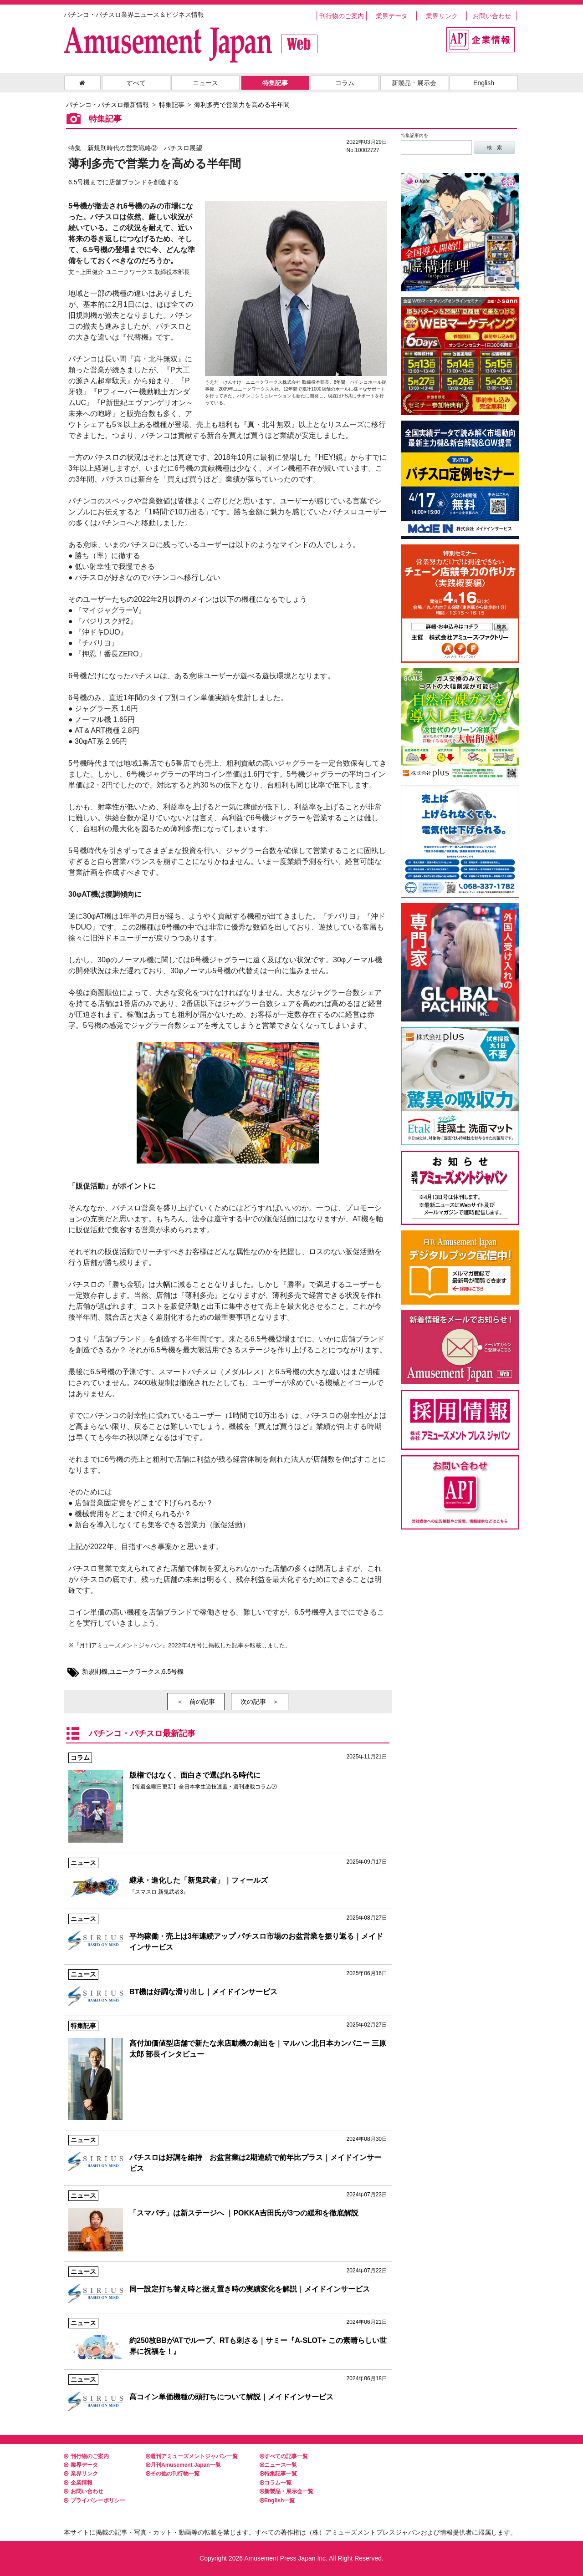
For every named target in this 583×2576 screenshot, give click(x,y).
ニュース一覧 (278, 2465)
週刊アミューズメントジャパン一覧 (192, 2456)
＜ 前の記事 (196, 1701)
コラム (344, 82)
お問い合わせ (492, 16)
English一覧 (277, 2500)
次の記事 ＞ (259, 1701)
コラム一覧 (276, 2482)
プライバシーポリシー (94, 2500)
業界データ (392, 16)
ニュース (205, 82)
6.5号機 (173, 1671)
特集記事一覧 (278, 2473)
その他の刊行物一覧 (172, 2473)
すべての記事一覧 (284, 2456)
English (483, 82)
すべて (136, 82)
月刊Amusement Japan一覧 (183, 2465)
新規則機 (94, 1671)
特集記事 (275, 82)
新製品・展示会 (414, 82)
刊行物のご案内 (341, 16)
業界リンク (442, 16)
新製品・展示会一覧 (286, 2491)
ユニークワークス (134, 1671)
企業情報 (78, 2482)
